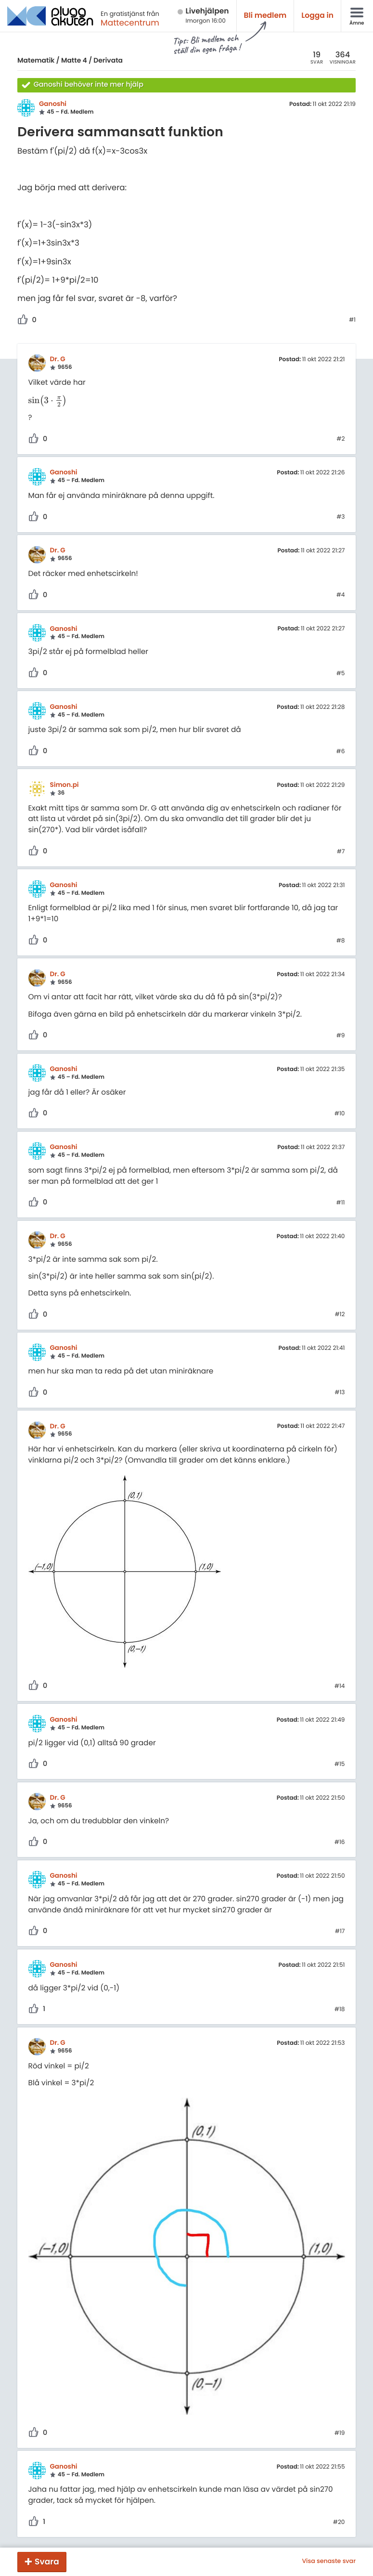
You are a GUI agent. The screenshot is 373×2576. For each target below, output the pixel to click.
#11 (340, 1203)
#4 (340, 595)
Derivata (108, 60)
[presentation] (47, 401)
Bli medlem (265, 16)
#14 (339, 1686)
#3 (340, 517)
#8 (340, 941)
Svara (47, 2561)
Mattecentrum (130, 22)
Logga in (317, 16)
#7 (341, 852)
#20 (339, 2522)
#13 (339, 1393)
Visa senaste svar (329, 2561)
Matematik (35, 60)
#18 (339, 2010)
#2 (340, 439)
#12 (339, 1315)
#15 (339, 1764)
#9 (340, 1036)
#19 (339, 2433)
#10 (339, 1114)
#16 (339, 1842)
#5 (340, 674)
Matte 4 (74, 60)
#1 (352, 320)
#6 (340, 752)
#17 (340, 1931)
